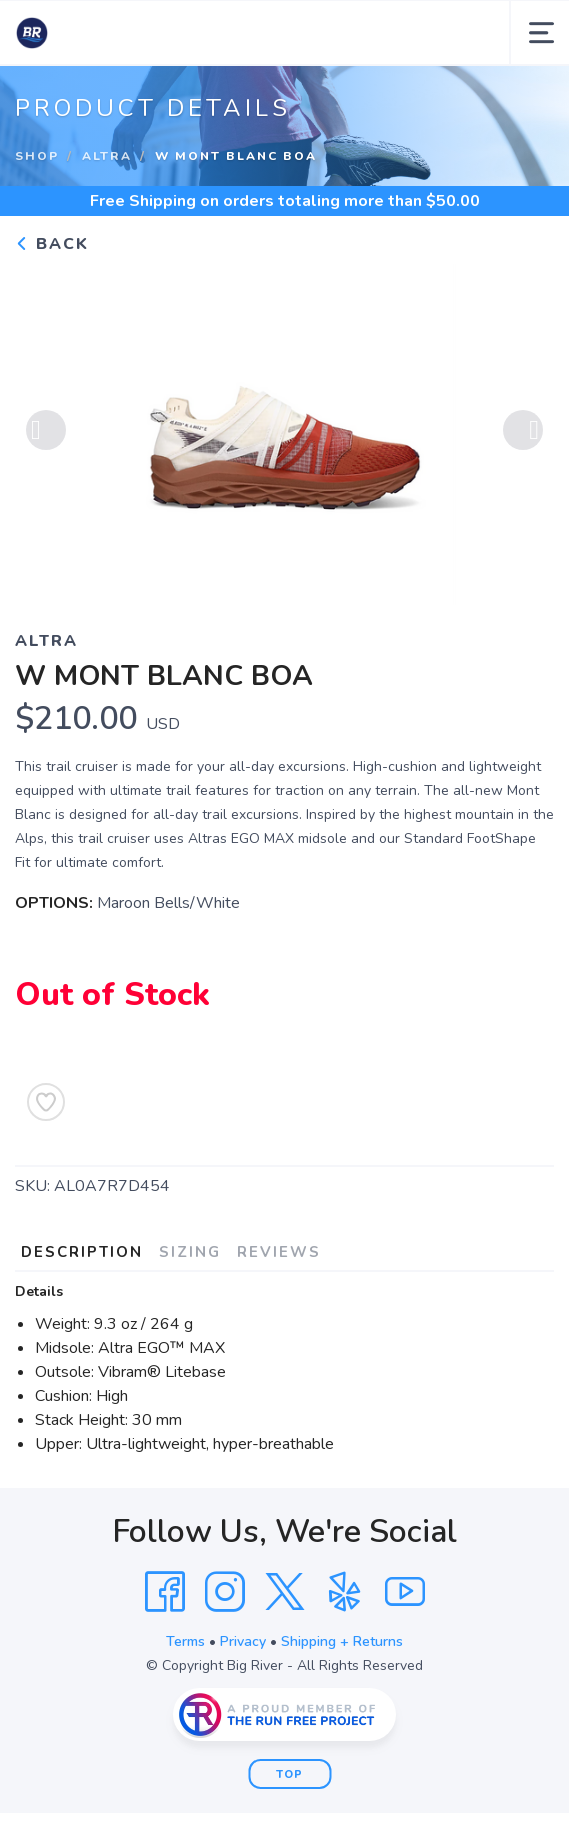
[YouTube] (405, 1592)
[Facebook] (165, 1592)
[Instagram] (225, 1592)
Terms (185, 1641)
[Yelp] (345, 1592)
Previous (46, 430)
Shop (37, 156)
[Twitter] (285, 1592)
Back (52, 244)
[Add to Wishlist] (46, 1102)
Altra (107, 156)
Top (289, 1774)
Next (523, 430)
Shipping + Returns (342, 1641)
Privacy (243, 1641)
